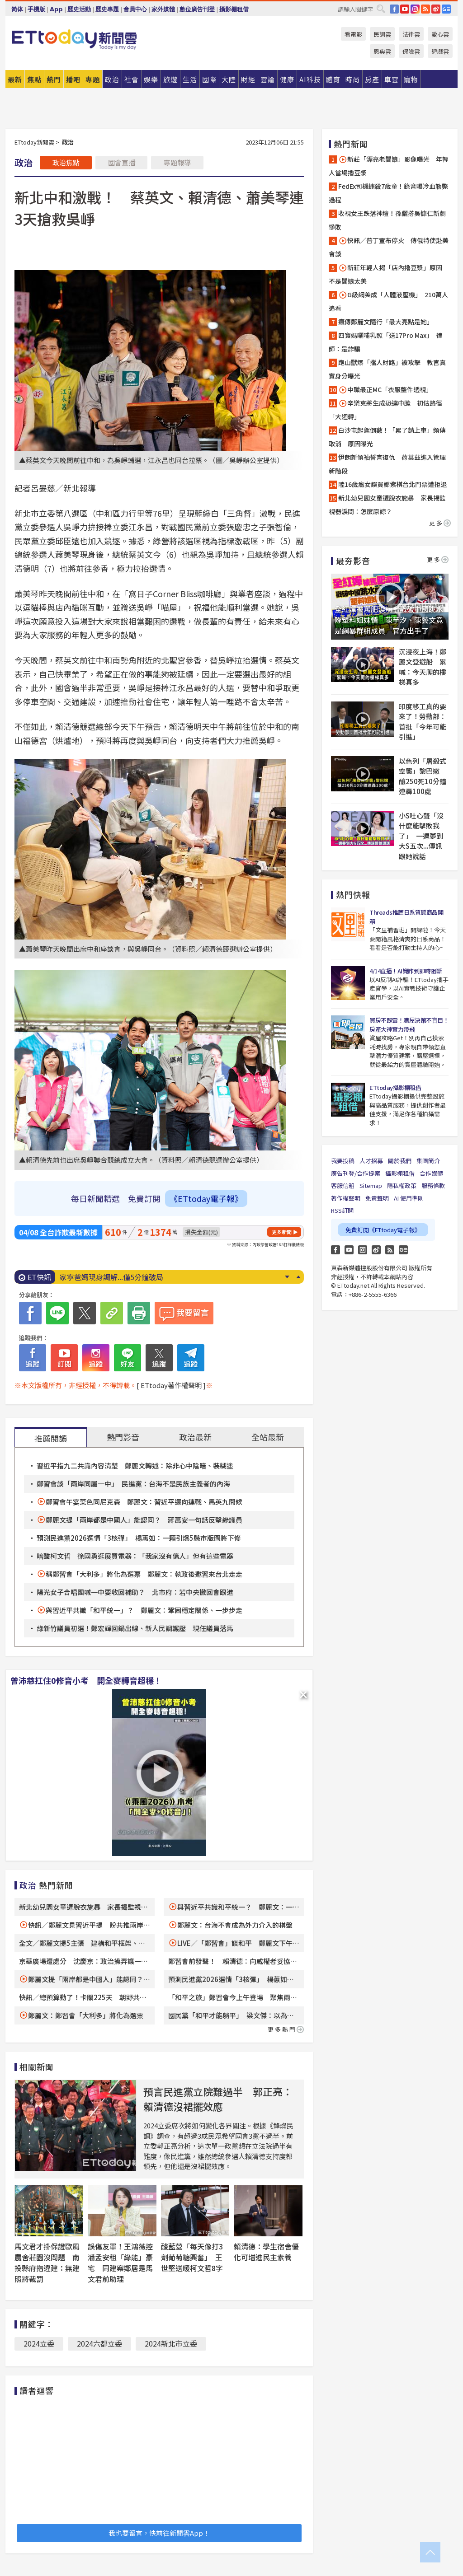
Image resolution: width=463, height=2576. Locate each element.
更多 (440, 523)
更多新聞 (282, 1231)
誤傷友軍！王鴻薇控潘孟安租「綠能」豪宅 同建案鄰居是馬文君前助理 (120, 2262)
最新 (15, 79)
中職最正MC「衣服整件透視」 (385, 389)
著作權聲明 (345, 1198)
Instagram (362, 1249)
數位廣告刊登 (197, 9)
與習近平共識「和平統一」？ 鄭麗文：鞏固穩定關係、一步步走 (144, 1610)
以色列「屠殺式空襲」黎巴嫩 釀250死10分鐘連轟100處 (422, 776)
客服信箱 (342, 1185)
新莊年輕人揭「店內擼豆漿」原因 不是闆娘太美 (389, 274)
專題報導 (177, 162)
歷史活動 (79, 9)
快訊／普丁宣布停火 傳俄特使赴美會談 (389, 247)
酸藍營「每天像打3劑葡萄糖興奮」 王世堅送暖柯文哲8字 (192, 2257)
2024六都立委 (99, 2343)
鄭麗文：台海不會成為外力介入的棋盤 (235, 1925)
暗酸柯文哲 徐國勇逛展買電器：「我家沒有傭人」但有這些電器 (135, 1556)
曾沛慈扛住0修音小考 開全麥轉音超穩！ (86, 1680)
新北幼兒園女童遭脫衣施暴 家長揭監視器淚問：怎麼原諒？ (387, 504)
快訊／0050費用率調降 (97, 1277)
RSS (425, 9)
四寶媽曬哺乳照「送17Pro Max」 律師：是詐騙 (385, 342)
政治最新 (195, 1437)
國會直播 (121, 162)
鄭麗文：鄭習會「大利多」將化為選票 (85, 2015)
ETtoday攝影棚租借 (395, 1087)
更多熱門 (286, 2029)
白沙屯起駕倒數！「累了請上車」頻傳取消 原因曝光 (387, 436)
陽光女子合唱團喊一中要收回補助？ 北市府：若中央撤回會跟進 (135, 1592)
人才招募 (371, 1160)
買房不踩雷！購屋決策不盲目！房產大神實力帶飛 (409, 1024)
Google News (446, 9)
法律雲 (411, 34)
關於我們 (399, 1160)
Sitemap (370, 1185)
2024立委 (39, 2343)
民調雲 (382, 34)
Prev (298, 1277)
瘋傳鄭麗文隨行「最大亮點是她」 (385, 321)
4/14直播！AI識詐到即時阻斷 (405, 971)
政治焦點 (66, 162)
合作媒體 (431, 1173)
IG (415, 9)
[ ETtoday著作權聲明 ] (171, 1385)
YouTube (404, 9)
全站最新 (267, 1437)
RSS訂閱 (342, 1210)
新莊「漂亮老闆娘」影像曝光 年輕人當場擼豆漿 (389, 165)
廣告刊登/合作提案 (355, 1173)
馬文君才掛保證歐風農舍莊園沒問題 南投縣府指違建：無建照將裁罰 (47, 2262)
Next (287, 1277)
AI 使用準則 (409, 1198)
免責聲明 (377, 1198)
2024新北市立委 (171, 2343)
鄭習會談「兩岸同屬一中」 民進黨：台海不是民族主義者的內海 (133, 1483)
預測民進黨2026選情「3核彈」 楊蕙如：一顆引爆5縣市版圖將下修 (139, 1538)
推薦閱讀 (50, 1438)
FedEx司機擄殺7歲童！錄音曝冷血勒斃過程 (388, 193)
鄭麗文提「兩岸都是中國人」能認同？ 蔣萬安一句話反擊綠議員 (144, 1519)
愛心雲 (440, 34)
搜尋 (380, 8)
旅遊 (170, 79)
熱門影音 (123, 1437)
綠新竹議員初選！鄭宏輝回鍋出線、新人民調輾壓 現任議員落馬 (135, 1628)
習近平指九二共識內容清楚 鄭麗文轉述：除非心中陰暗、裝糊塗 (135, 1465)
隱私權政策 (401, 1185)
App (56, 9)
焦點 (34, 79)
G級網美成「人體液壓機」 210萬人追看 (388, 301)
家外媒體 (163, 9)
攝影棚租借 (234, 9)
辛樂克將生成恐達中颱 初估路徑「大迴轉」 (385, 409)
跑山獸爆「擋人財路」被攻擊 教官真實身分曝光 (387, 369)
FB (394, 9)
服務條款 (433, 1185)
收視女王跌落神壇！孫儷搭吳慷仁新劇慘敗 (387, 220)
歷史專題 (107, 9)
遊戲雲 (440, 51)
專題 (92, 79)
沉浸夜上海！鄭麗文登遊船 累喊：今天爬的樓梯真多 (422, 667)
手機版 (36, 9)
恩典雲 (382, 51)
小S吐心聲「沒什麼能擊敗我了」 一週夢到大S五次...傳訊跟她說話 (421, 836)
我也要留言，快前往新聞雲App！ (159, 2533)
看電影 (353, 34)
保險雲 (411, 51)
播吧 (73, 79)
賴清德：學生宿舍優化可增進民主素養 (266, 2252)
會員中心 (135, 9)
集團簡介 (428, 1160)
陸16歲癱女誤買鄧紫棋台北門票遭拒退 (392, 484)
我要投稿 (342, 1160)
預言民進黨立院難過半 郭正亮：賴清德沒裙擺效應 (218, 2098)
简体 (17, 9)
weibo (435, 9)
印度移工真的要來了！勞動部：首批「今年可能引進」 (422, 721)
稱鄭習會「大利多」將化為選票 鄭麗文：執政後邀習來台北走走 (144, 1574)
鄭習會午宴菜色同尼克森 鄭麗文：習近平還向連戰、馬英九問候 (144, 1501)
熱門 (54, 79)
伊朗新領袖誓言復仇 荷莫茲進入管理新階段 (387, 464)
